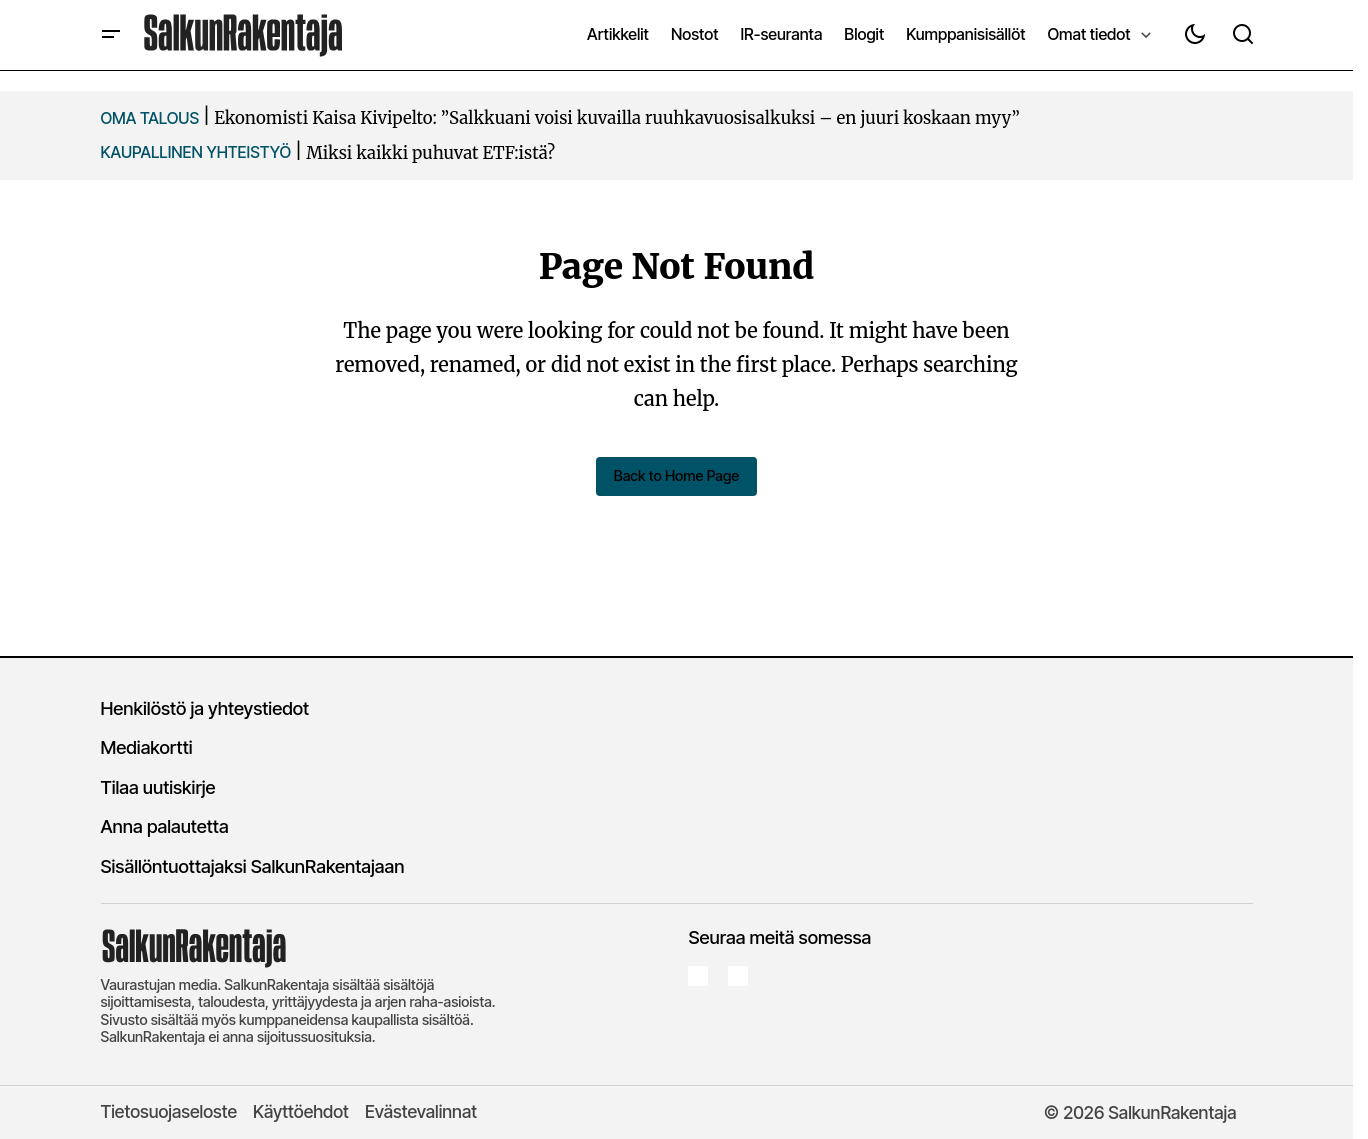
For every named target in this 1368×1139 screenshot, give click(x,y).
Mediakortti (147, 747)
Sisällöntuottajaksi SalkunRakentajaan (253, 865)
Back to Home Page (676, 475)
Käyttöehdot (301, 1110)
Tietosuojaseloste (169, 1110)
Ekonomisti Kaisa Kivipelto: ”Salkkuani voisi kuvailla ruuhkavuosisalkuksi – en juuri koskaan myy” (617, 118)
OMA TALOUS (150, 118)
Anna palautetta (165, 826)
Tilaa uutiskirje (158, 786)
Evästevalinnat (421, 1110)
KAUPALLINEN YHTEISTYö (196, 152)
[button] (111, 35)
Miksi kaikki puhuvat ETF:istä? (430, 153)
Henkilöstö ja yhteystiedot (205, 707)
